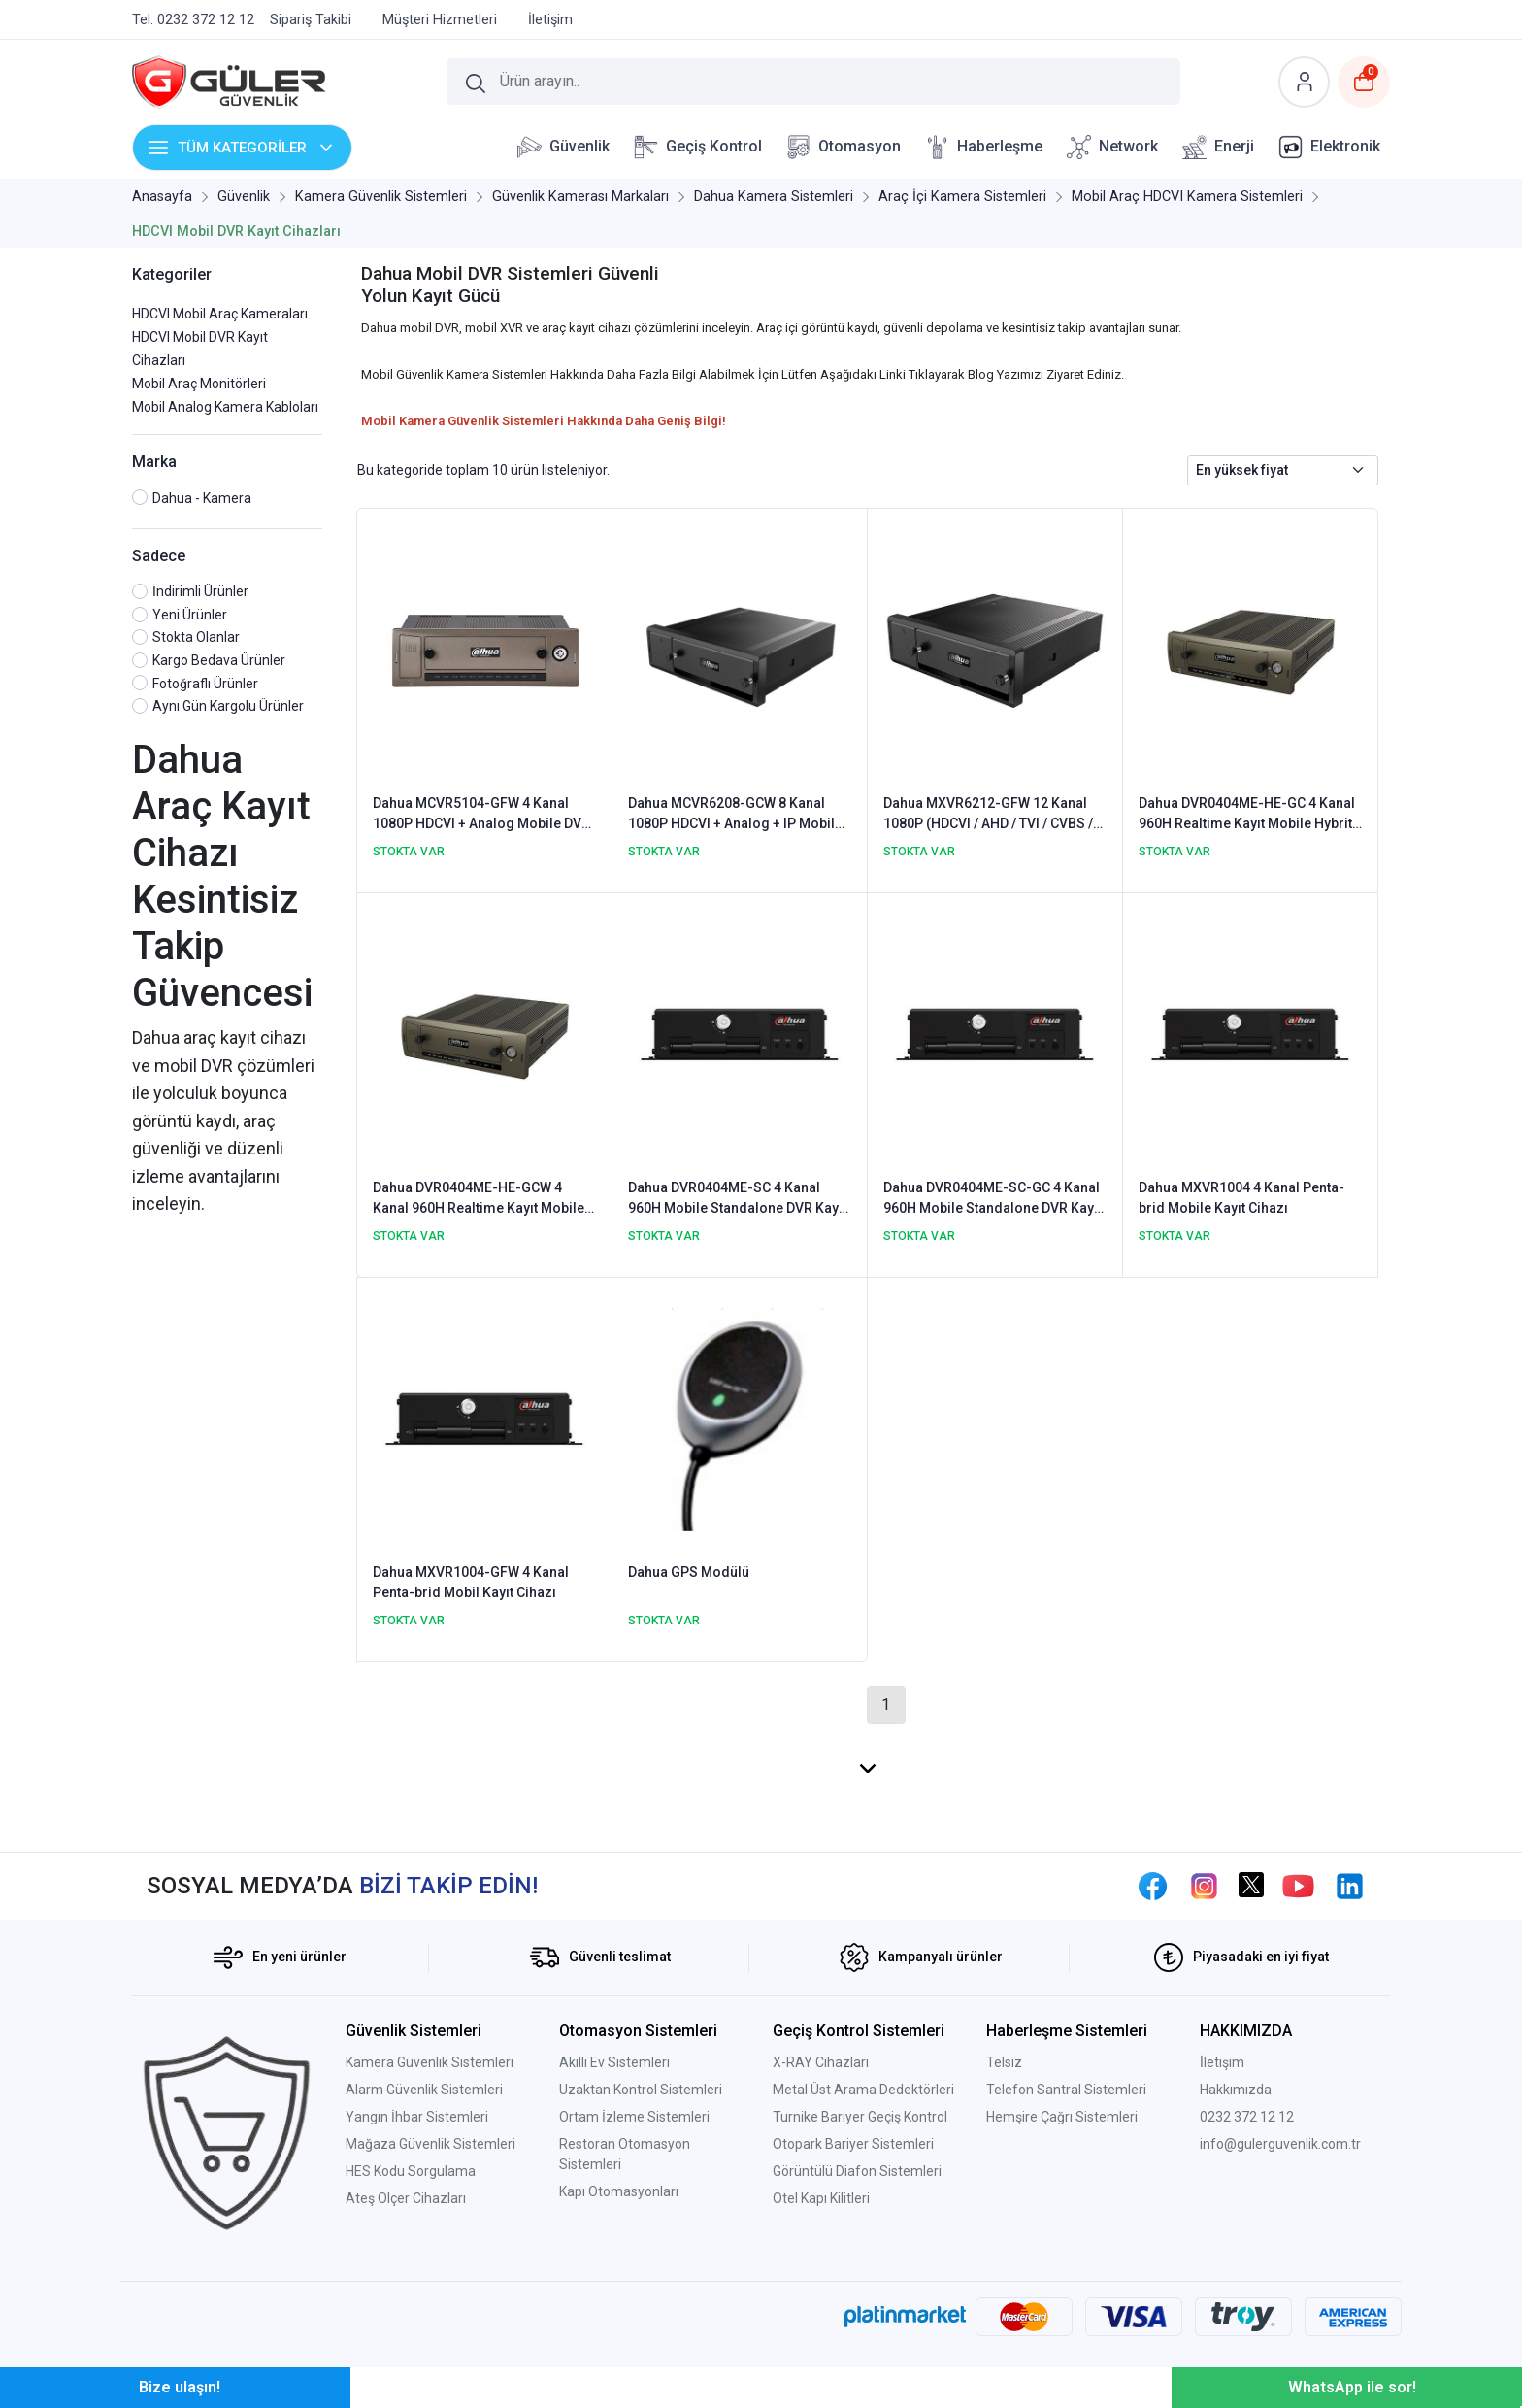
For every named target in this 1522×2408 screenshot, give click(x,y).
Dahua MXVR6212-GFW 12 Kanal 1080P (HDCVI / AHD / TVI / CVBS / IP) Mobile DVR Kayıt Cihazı (988, 814)
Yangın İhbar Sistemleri (417, 2116)
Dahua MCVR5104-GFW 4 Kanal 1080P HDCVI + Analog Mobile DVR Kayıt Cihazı (481, 814)
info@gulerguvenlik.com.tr (1280, 2144)
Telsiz (1004, 2062)
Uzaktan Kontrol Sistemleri (640, 2089)
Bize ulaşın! (179, 2387)
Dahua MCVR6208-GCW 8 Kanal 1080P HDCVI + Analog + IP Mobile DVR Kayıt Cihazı (735, 814)
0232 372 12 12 (1247, 2116)
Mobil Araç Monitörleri (199, 383)
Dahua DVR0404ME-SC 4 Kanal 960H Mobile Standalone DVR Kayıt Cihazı (737, 1199)
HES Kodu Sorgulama (411, 2171)
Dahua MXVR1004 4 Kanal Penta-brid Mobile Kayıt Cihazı (1241, 1198)
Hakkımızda (1236, 2089)
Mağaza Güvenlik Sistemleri (430, 2144)
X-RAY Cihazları (821, 2062)
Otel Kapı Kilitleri (821, 2198)
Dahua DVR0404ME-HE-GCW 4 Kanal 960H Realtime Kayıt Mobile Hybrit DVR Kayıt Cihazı (478, 1199)
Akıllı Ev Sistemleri (614, 2062)
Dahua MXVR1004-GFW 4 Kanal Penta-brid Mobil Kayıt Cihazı (471, 1582)
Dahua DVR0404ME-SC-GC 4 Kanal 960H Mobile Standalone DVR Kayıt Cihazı (992, 1199)
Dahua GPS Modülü (688, 1572)
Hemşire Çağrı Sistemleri (1062, 2116)
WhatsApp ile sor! (1352, 2387)
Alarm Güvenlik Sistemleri (424, 2089)
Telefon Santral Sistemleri (1066, 2089)
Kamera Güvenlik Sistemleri (429, 2062)
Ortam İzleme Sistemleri (634, 2116)
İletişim (1222, 2062)
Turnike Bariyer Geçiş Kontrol (860, 2116)
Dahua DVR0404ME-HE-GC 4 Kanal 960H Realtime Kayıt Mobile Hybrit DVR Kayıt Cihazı (1247, 814)
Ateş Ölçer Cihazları (406, 2198)
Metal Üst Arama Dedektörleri (863, 2089)
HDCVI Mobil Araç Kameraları (220, 313)
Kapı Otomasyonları (618, 2191)
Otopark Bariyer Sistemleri (853, 2144)
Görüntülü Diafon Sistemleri (857, 2171)
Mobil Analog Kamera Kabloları (225, 407)
